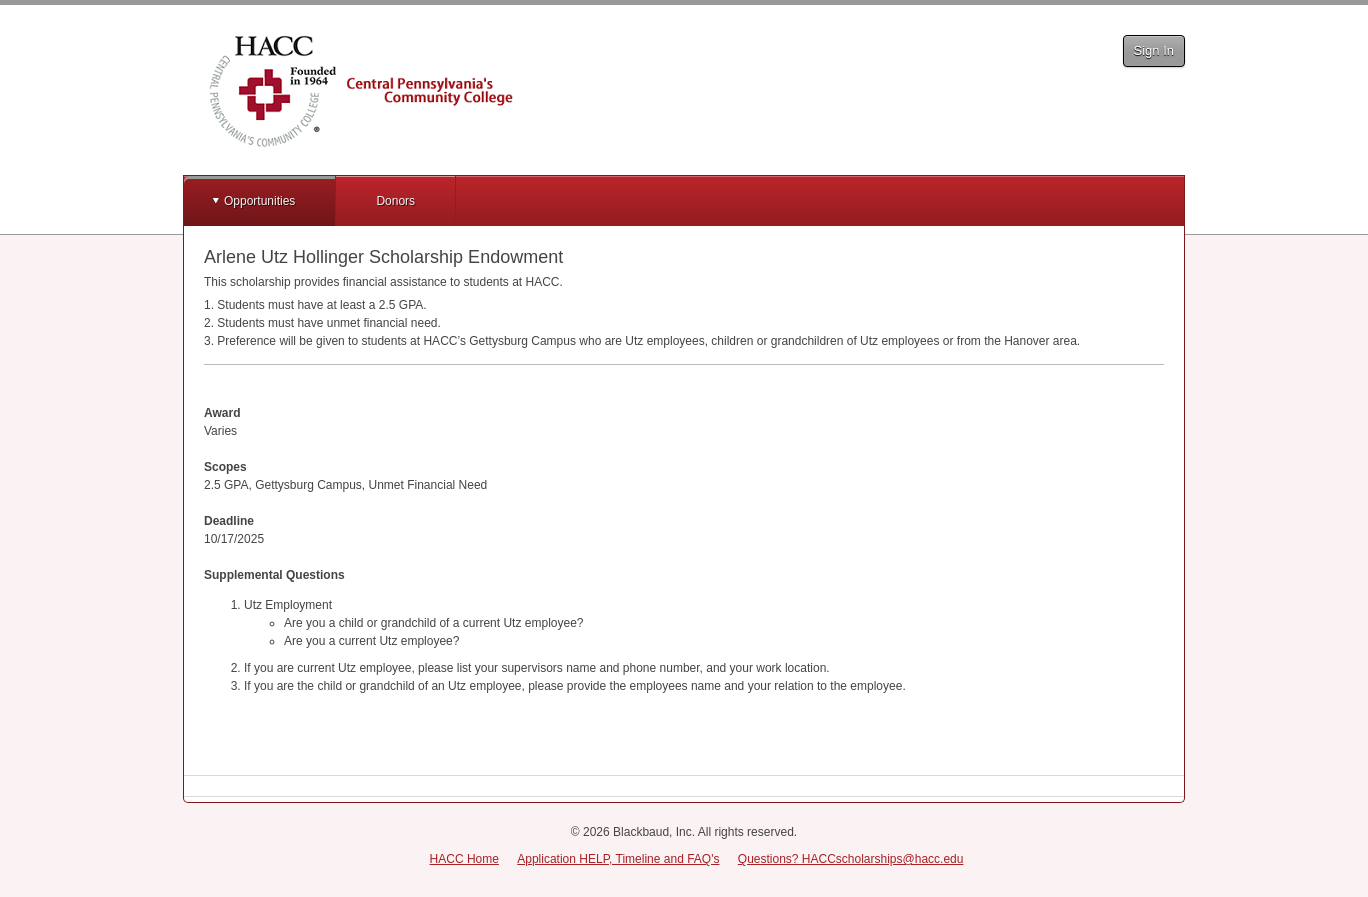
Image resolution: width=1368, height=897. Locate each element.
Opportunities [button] (259, 201)
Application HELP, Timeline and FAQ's (618, 859)
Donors (395, 201)
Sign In (1154, 50)
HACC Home (464, 859)
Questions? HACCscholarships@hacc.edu (851, 859)
